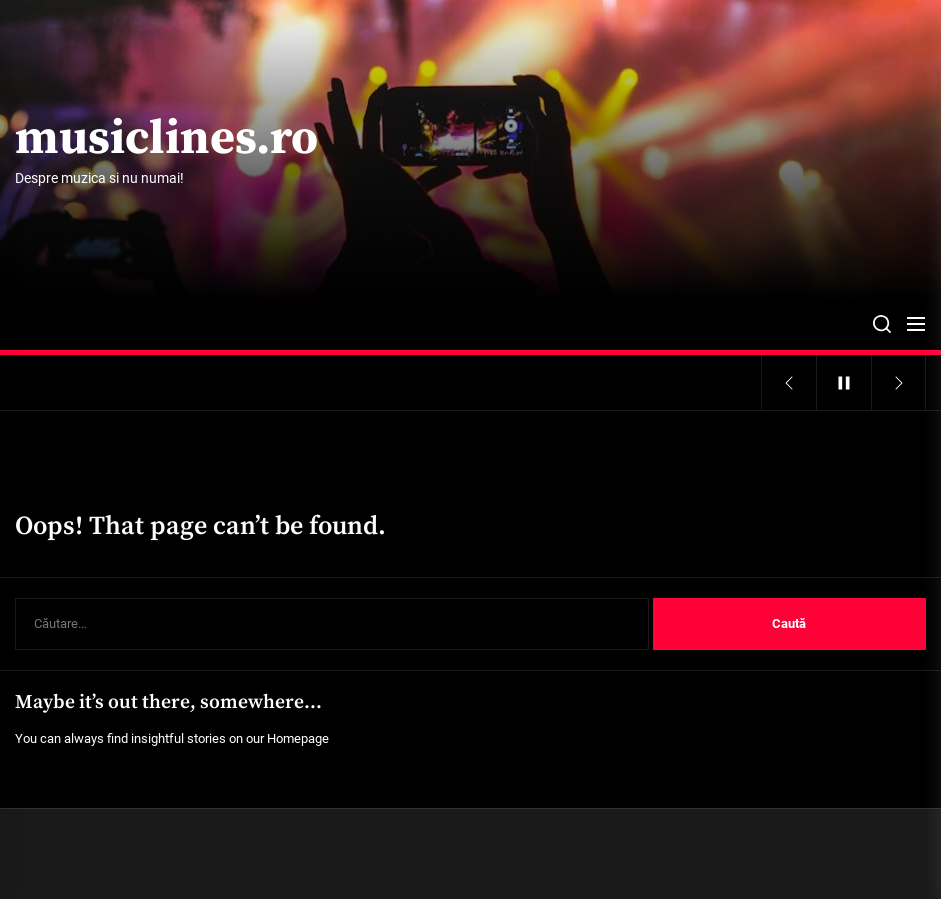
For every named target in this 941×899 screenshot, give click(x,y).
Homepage (298, 738)
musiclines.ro (166, 140)
